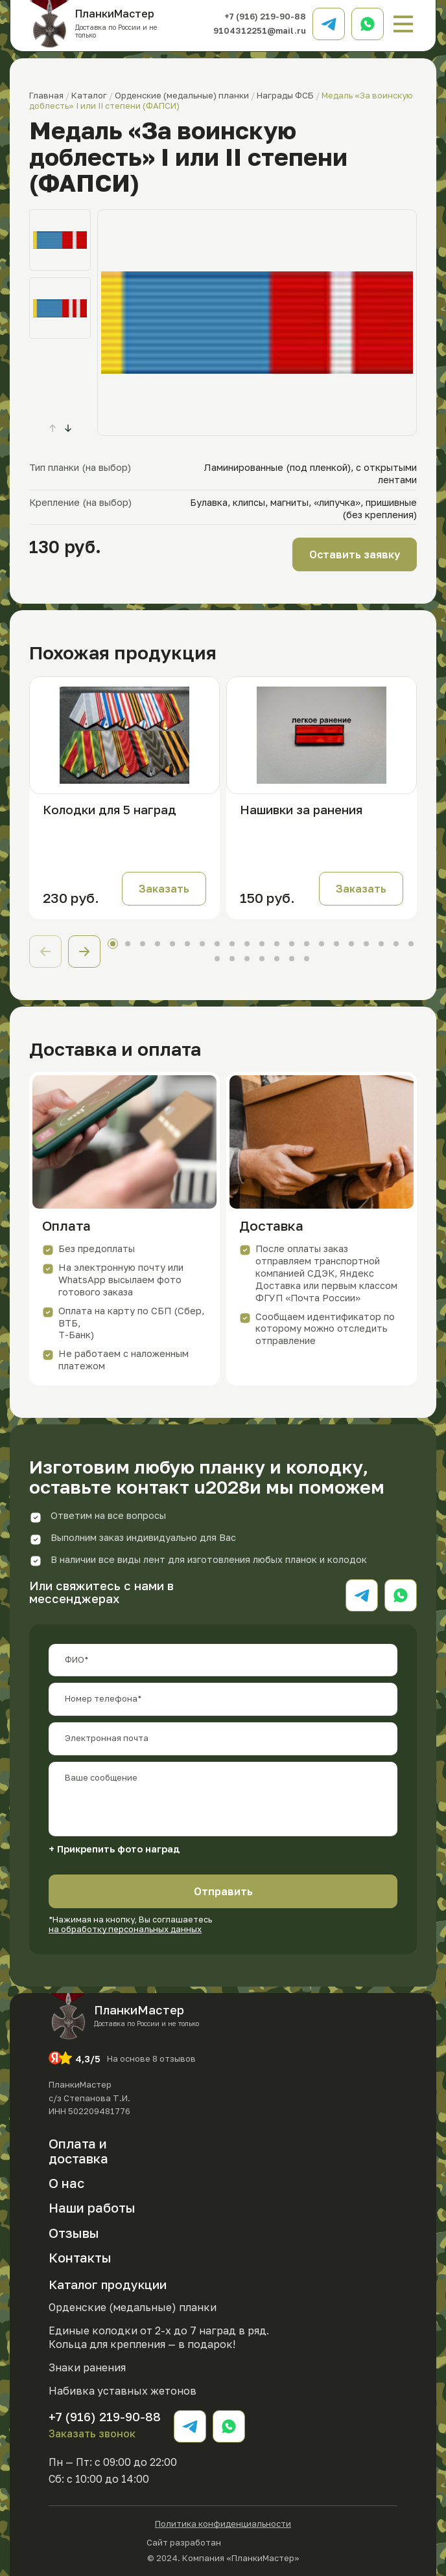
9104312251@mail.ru (259, 30)
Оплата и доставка (78, 2151)
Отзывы (74, 2232)
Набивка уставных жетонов (122, 2390)
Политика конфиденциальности (223, 2524)
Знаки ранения (87, 2367)
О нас (66, 2183)
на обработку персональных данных (125, 1929)
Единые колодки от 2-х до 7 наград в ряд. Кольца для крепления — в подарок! (159, 2337)
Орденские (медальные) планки (133, 2307)
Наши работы (92, 2207)
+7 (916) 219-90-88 (265, 16)
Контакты (80, 2257)
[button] (68, 428)
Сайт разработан (223, 2541)
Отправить (223, 1891)
